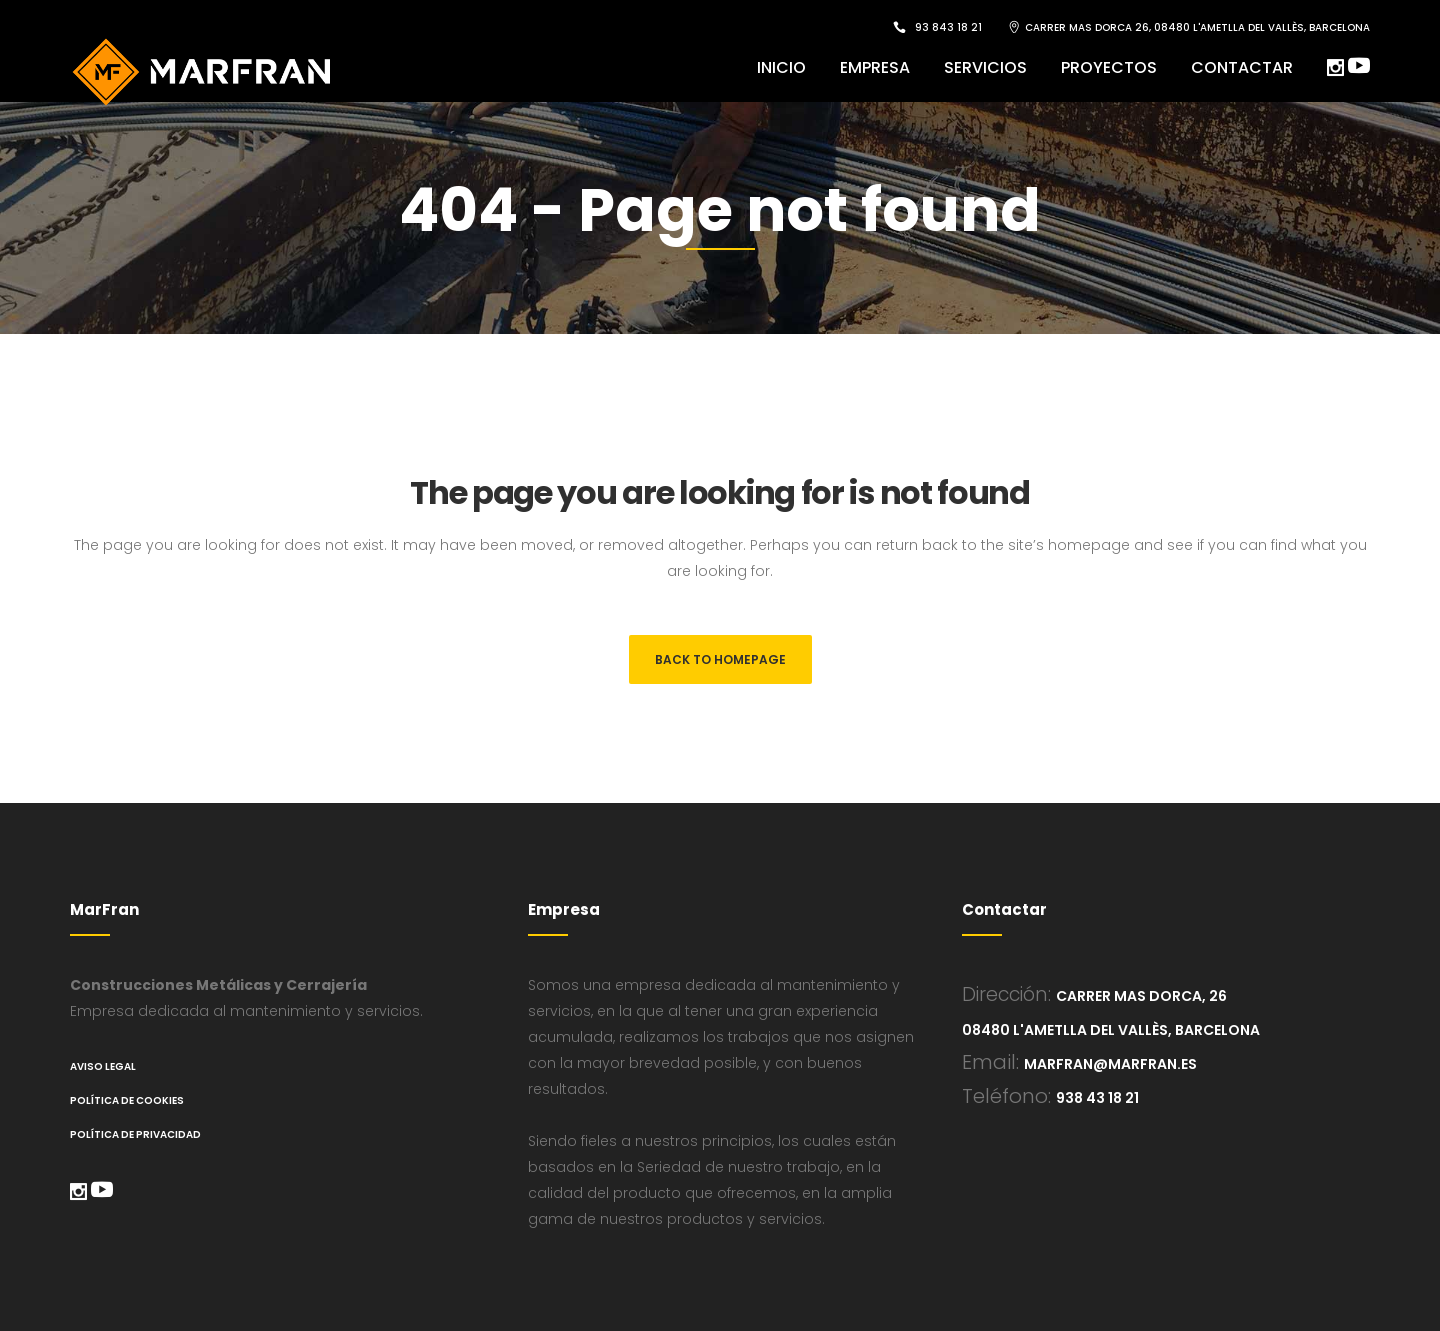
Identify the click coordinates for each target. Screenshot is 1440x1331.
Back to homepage (720, 659)
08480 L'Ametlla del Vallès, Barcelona (1111, 1030)
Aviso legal (103, 1066)
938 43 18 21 (1097, 1098)
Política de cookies (127, 1100)
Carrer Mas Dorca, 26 (1141, 996)
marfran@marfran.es (1110, 1064)
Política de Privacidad (135, 1134)
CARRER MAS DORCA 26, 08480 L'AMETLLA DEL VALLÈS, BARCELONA (1197, 27)
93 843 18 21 (948, 27)
